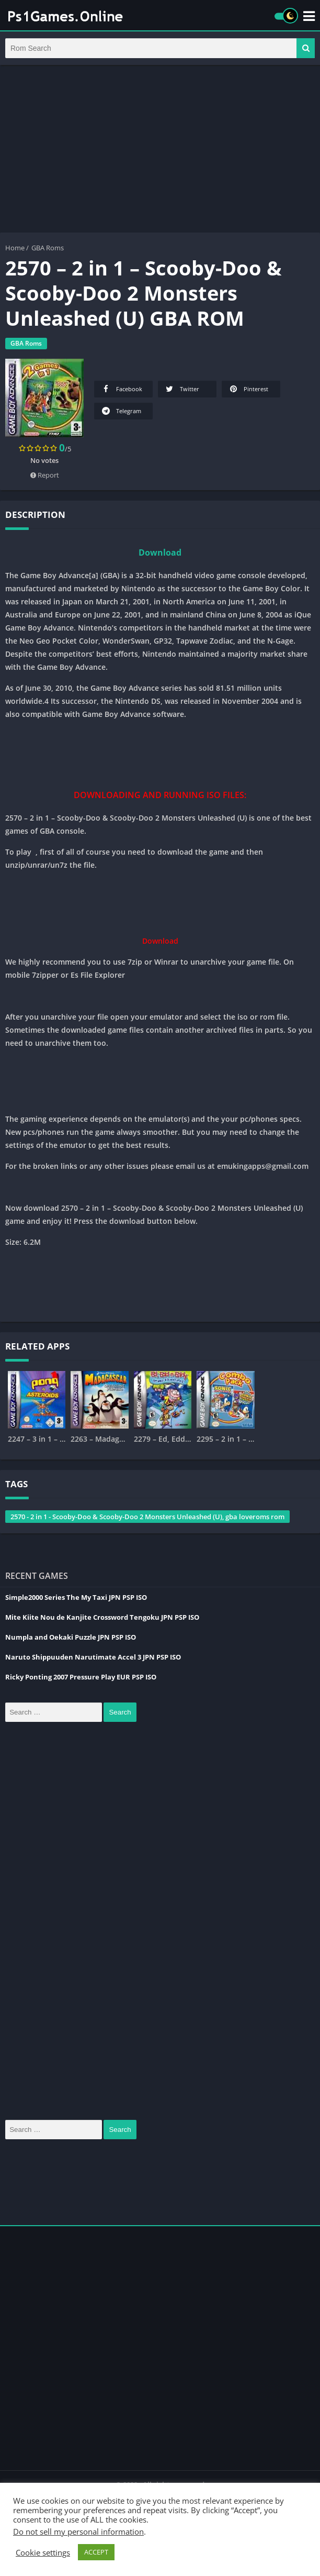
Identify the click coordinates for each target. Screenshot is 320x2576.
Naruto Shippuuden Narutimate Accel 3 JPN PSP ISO (93, 1659)
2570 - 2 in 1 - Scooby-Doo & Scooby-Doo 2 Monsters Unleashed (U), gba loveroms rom (147, 1518)
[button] (305, 49)
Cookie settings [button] (43, 2552)
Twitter (181, 391)
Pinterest (248, 391)
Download (160, 554)
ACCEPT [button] (96, 2552)
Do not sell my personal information (78, 2531)
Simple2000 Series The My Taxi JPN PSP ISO (76, 1599)
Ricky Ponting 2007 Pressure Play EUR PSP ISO (80, 1679)
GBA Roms (47, 250)
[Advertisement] (160, 151)
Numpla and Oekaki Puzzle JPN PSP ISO (70, 1639)
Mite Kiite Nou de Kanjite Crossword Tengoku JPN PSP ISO (102, 1619)
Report (44, 477)
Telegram (120, 413)
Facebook (121, 391)
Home (15, 250)
